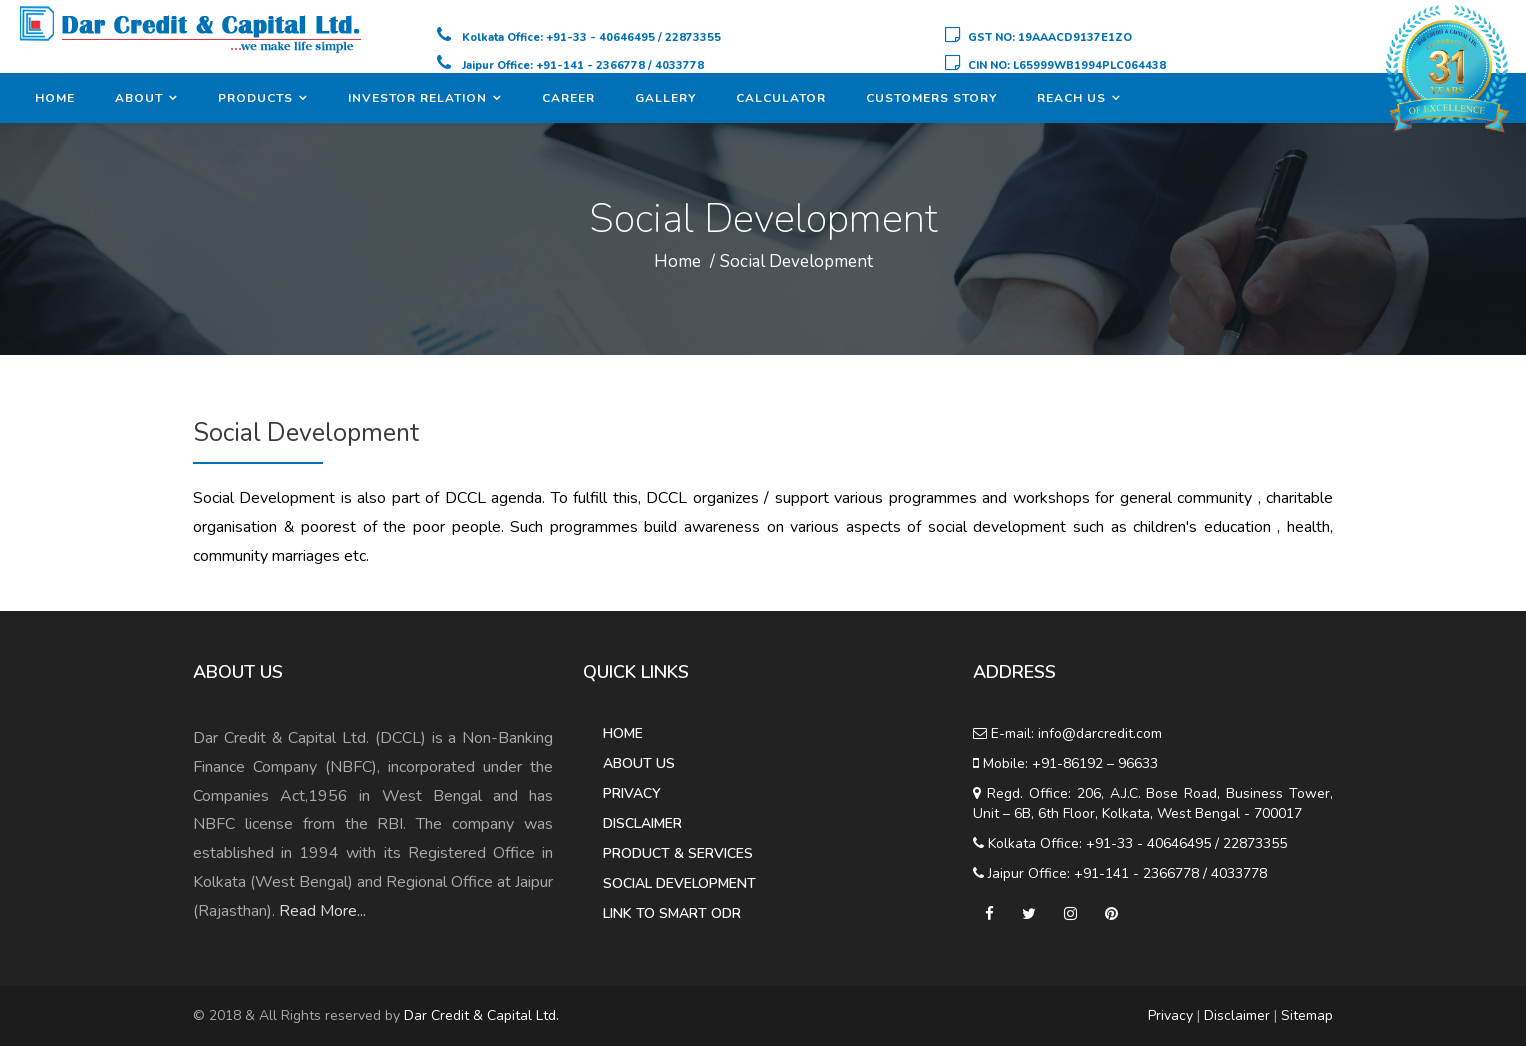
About (139, 98)
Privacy (632, 793)
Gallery (665, 98)
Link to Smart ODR (672, 913)
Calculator (781, 98)
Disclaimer (642, 823)
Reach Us (1071, 98)
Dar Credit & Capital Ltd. (481, 1015)
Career (568, 98)
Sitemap (1307, 1015)
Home (55, 98)
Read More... (322, 911)
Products (255, 98)
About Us (639, 763)
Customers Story (931, 98)
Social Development (796, 261)
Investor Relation (417, 98)
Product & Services (678, 853)
